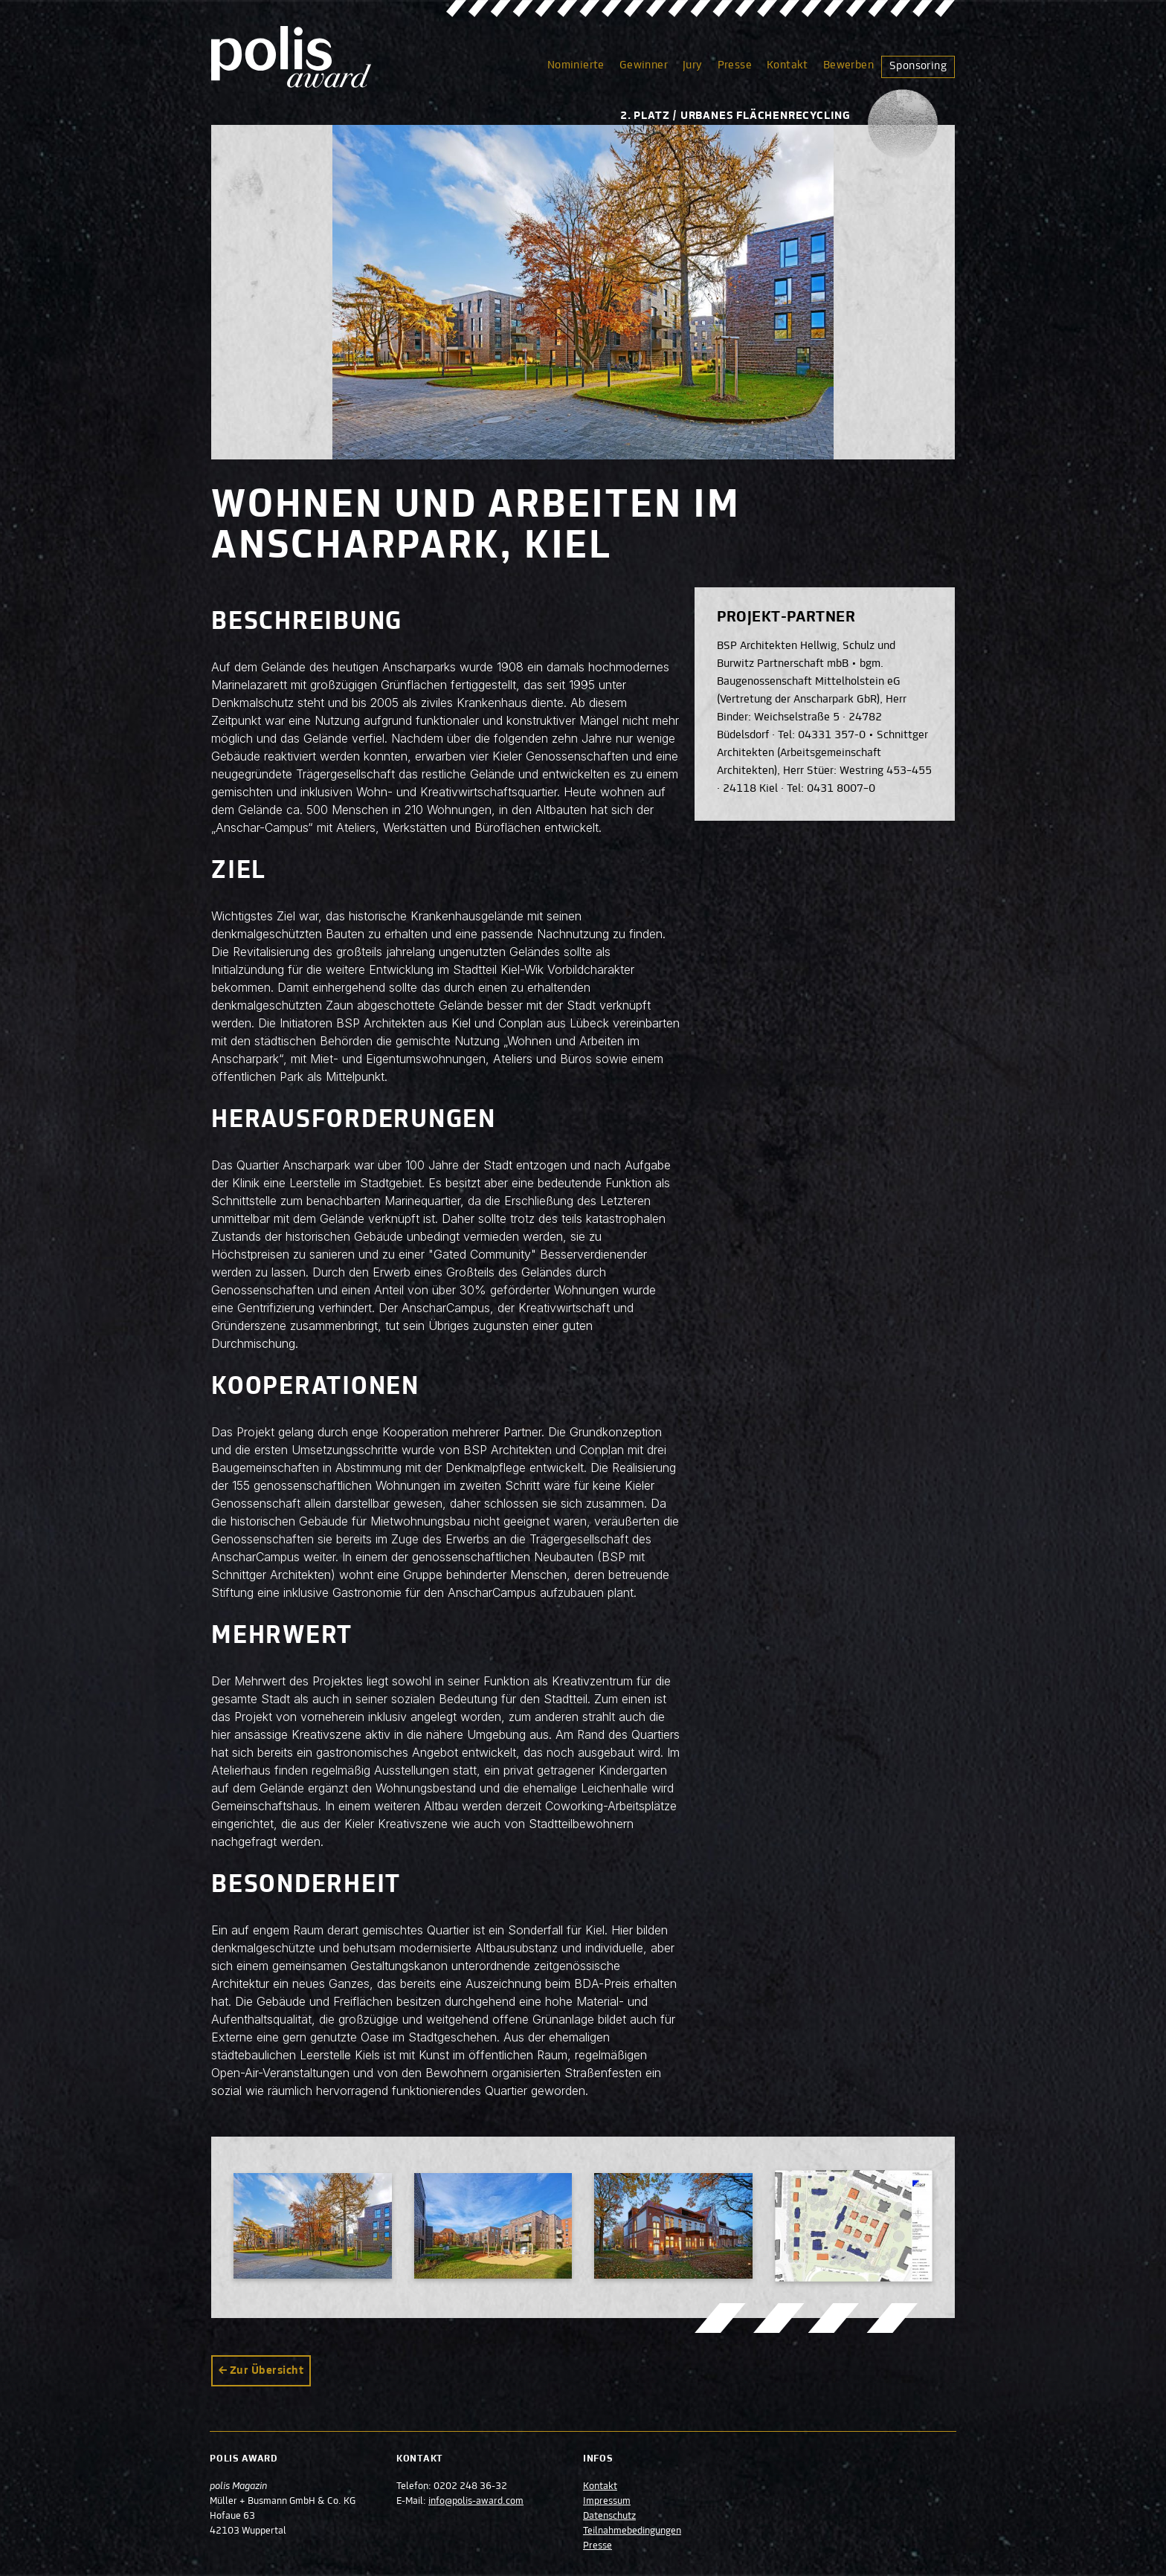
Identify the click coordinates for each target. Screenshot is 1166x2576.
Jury (693, 65)
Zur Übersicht (266, 2371)
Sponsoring (918, 66)
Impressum (607, 2501)
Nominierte (576, 65)
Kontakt (787, 65)
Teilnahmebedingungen (632, 2531)
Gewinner (643, 65)
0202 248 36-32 (471, 2487)
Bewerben (848, 65)
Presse (735, 65)
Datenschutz (609, 2516)
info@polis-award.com (476, 2501)
